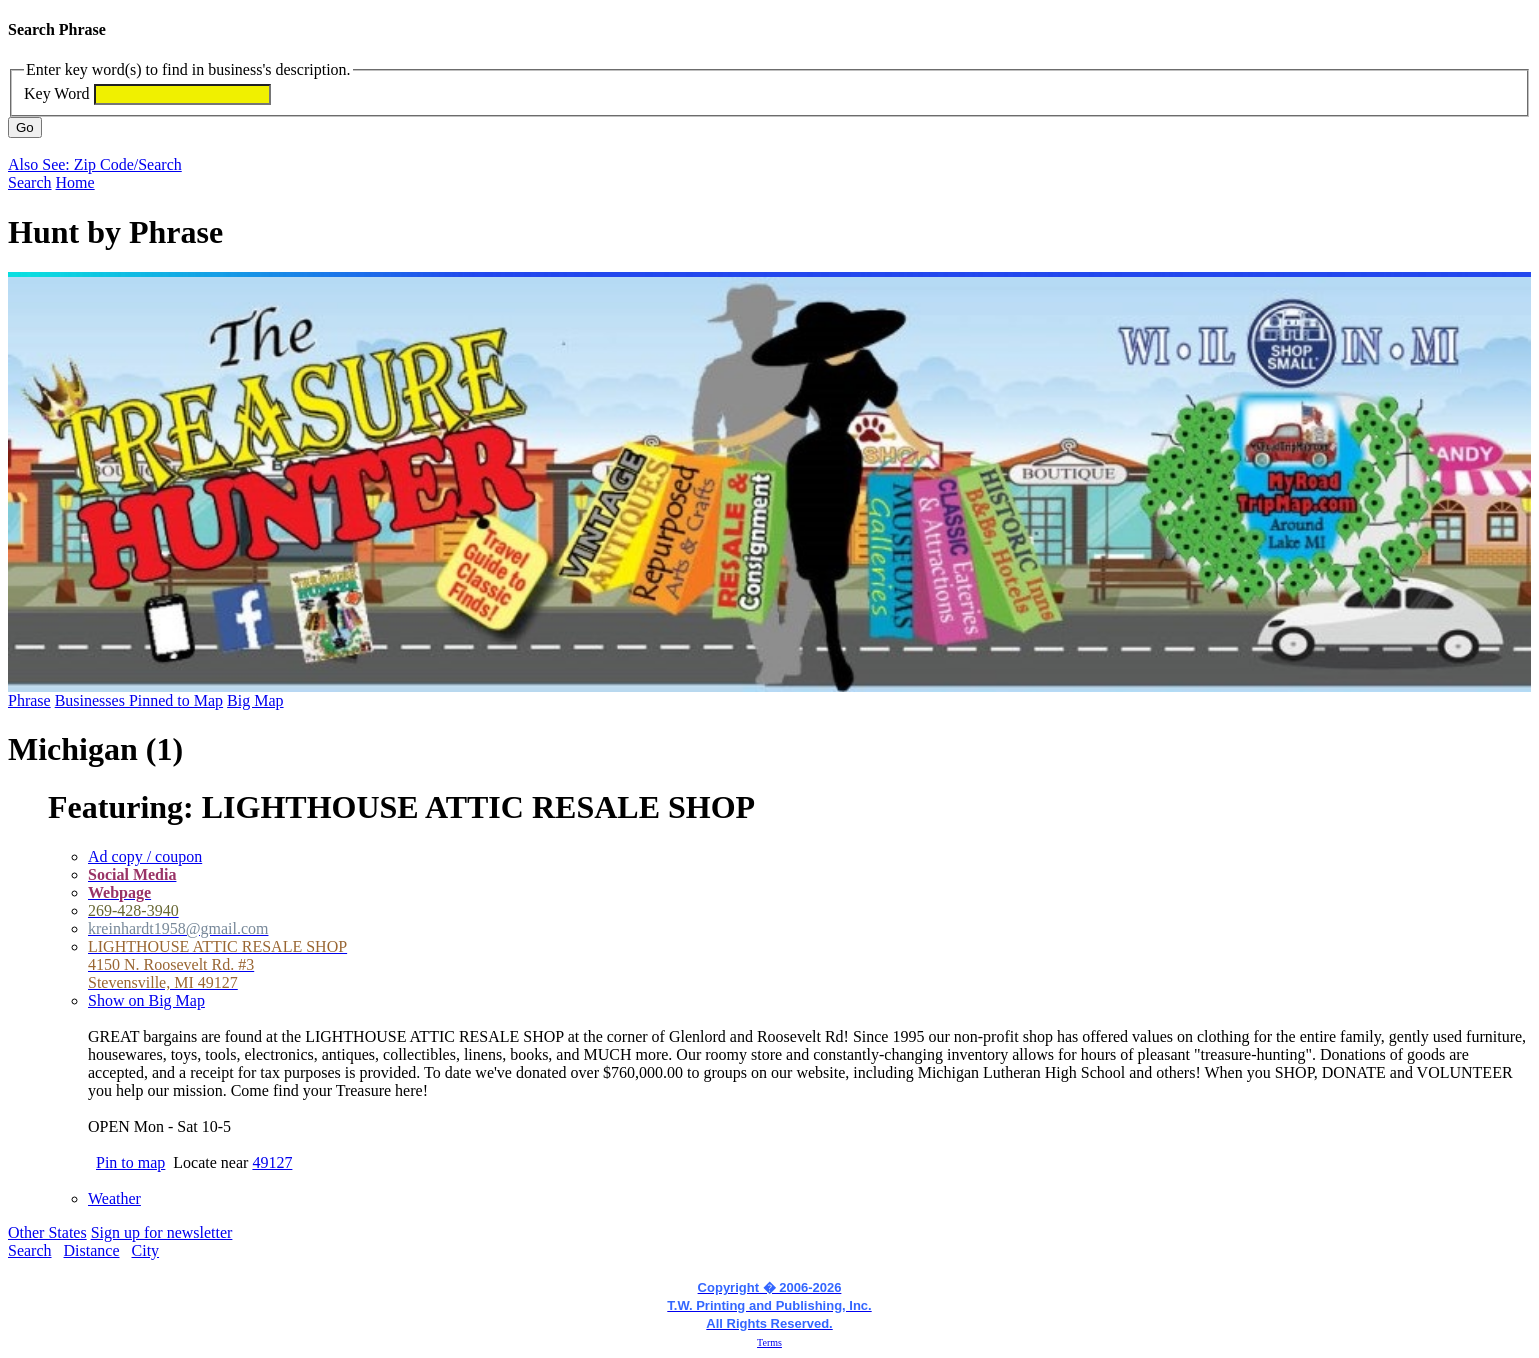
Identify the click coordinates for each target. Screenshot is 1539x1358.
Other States (47, 1232)
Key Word (57, 93)
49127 (272, 1162)
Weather (114, 1198)
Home (75, 182)
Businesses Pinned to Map (139, 700)
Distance (92, 1250)
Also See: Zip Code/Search (95, 164)
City (146, 1250)
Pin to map (130, 1162)
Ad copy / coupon (145, 856)
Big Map (255, 700)
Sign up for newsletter (162, 1232)
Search (30, 182)
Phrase (29, 700)
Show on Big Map (146, 1000)
